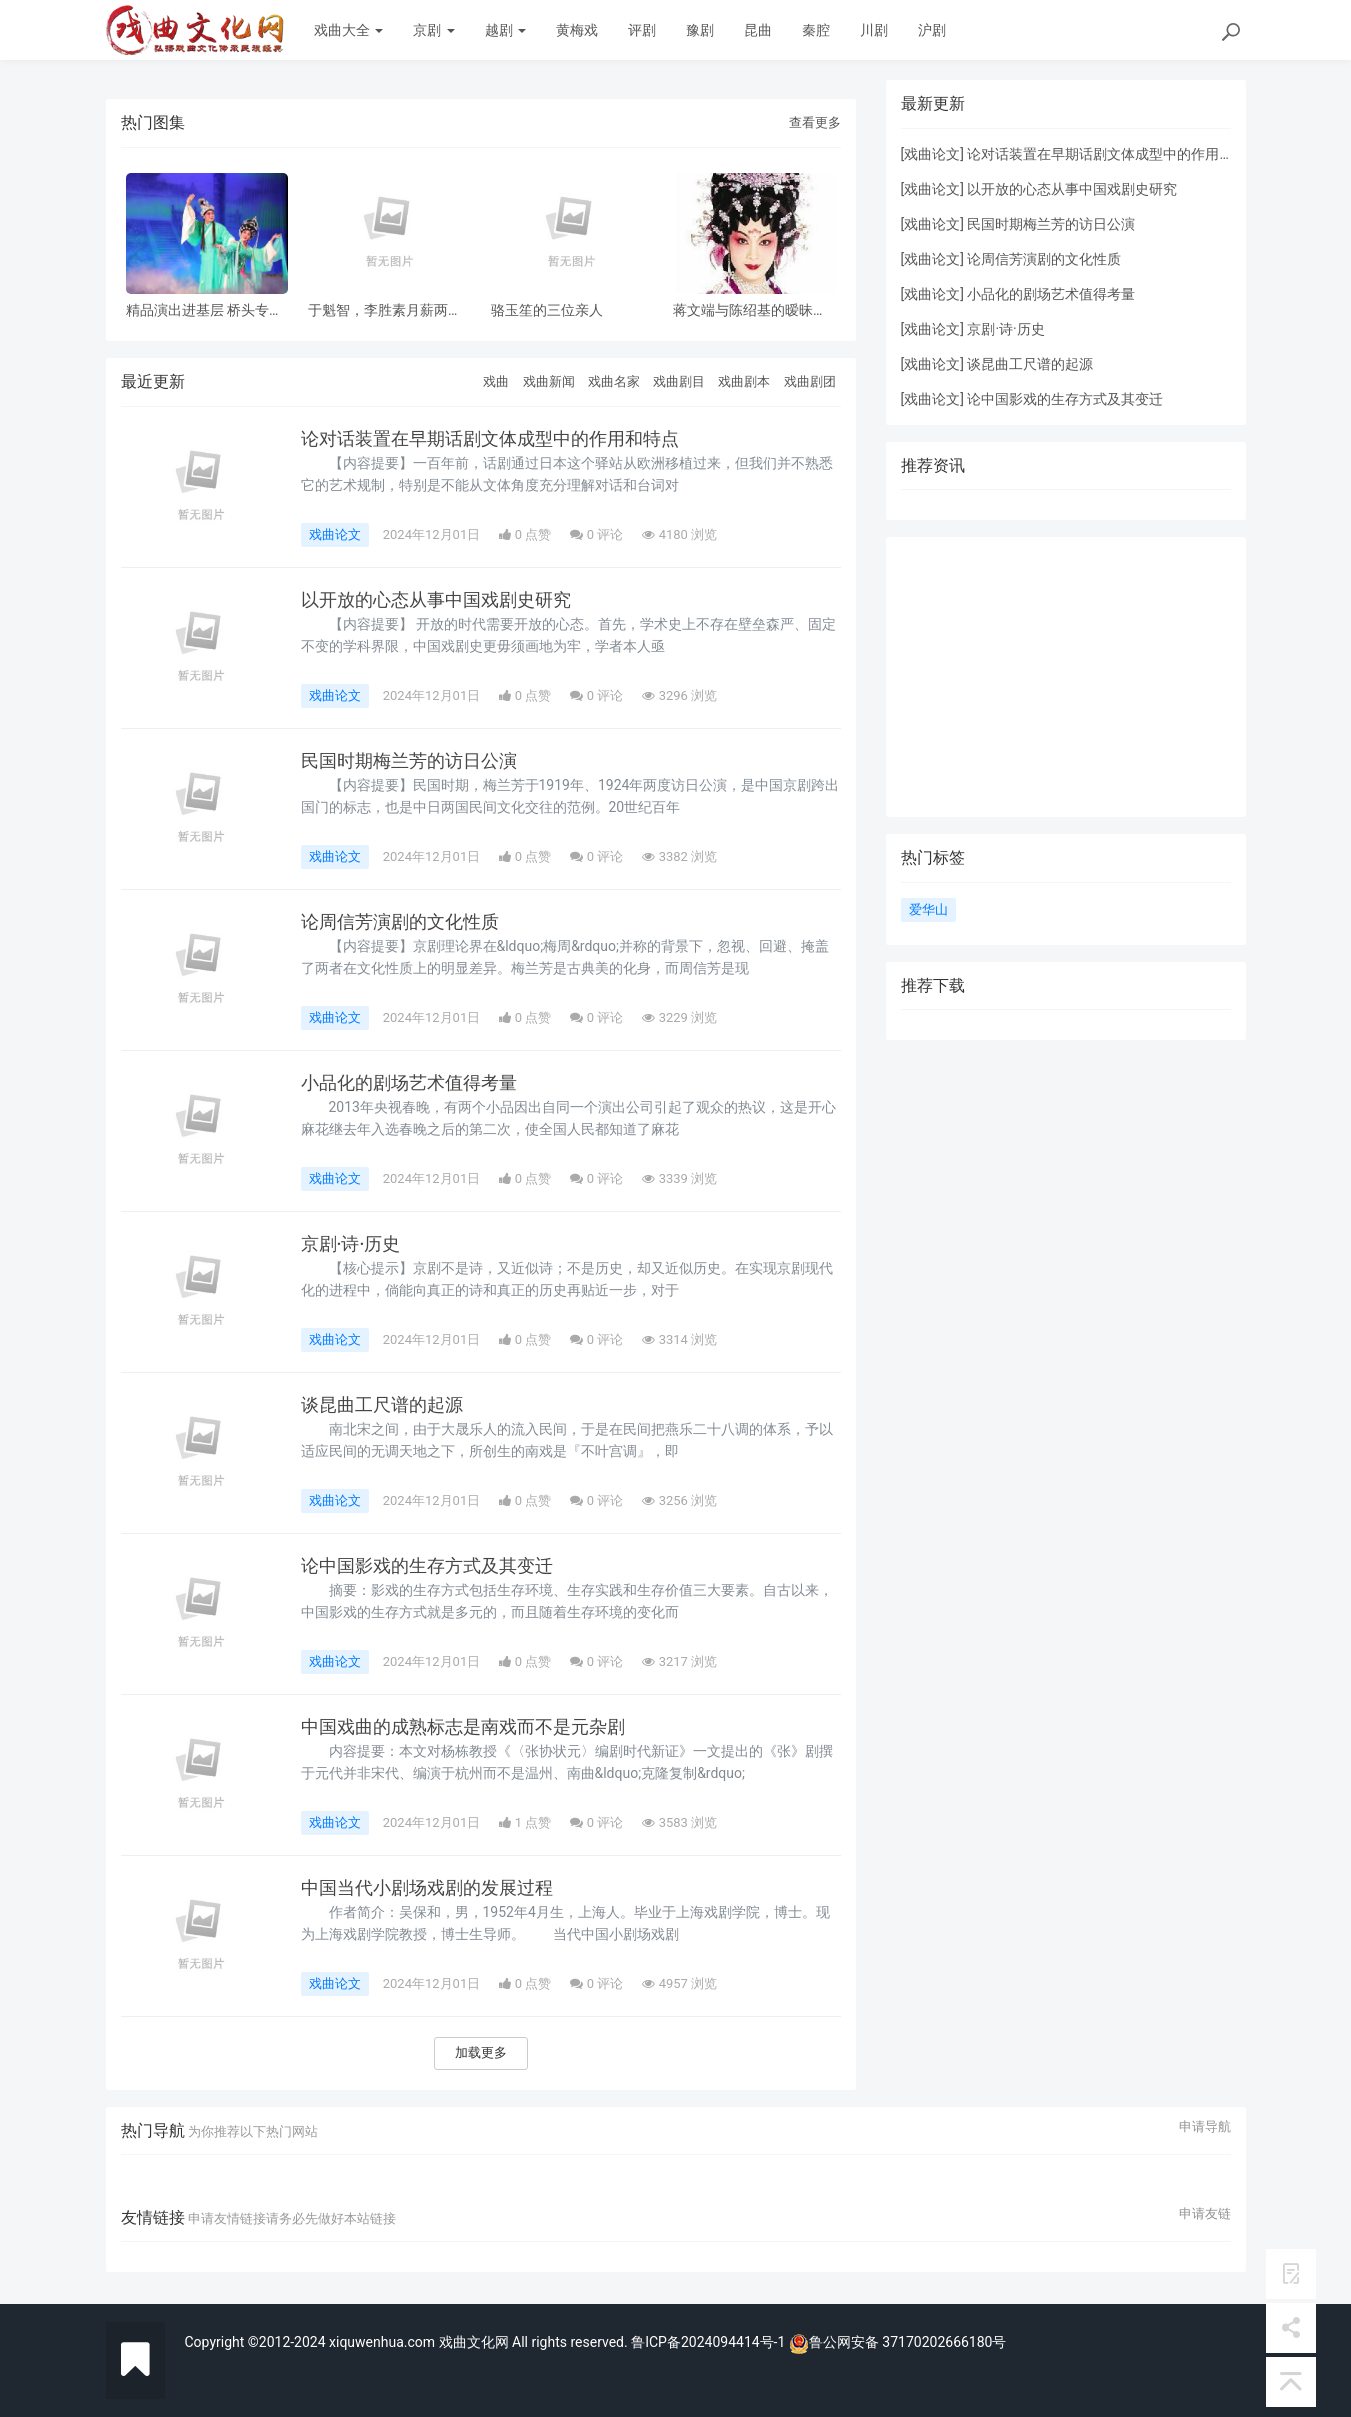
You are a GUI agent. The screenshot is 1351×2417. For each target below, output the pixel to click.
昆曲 (758, 30)
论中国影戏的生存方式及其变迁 (427, 1566)
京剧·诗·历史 (351, 1244)
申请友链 (1205, 2214)
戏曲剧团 (810, 381)
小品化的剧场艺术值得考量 (409, 1083)
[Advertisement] (1066, 677)
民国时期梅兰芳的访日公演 (409, 761)
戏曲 (496, 381)
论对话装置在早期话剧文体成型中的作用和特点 (490, 439)
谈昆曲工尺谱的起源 (382, 1405)
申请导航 (1205, 2127)
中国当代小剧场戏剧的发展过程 (427, 1888)
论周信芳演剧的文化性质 (400, 922)
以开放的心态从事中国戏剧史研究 (436, 600)
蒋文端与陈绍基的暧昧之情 (750, 310)
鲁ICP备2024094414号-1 (710, 2342)
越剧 (505, 30)
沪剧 (932, 30)
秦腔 (816, 30)
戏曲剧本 (744, 381)
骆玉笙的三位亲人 (547, 310)
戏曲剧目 (679, 381)
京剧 (433, 30)
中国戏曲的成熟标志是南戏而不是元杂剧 (463, 1727)
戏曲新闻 (549, 381)
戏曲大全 (348, 30)
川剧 (874, 30)
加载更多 (481, 2052)
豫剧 (700, 30)
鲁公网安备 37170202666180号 (898, 2342)
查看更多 (815, 122)
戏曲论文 (335, 534)
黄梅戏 (577, 30)
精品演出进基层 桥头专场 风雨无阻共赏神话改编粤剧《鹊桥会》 (204, 310)
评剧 (642, 30)
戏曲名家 (614, 381)
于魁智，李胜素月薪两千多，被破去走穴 (385, 310)
